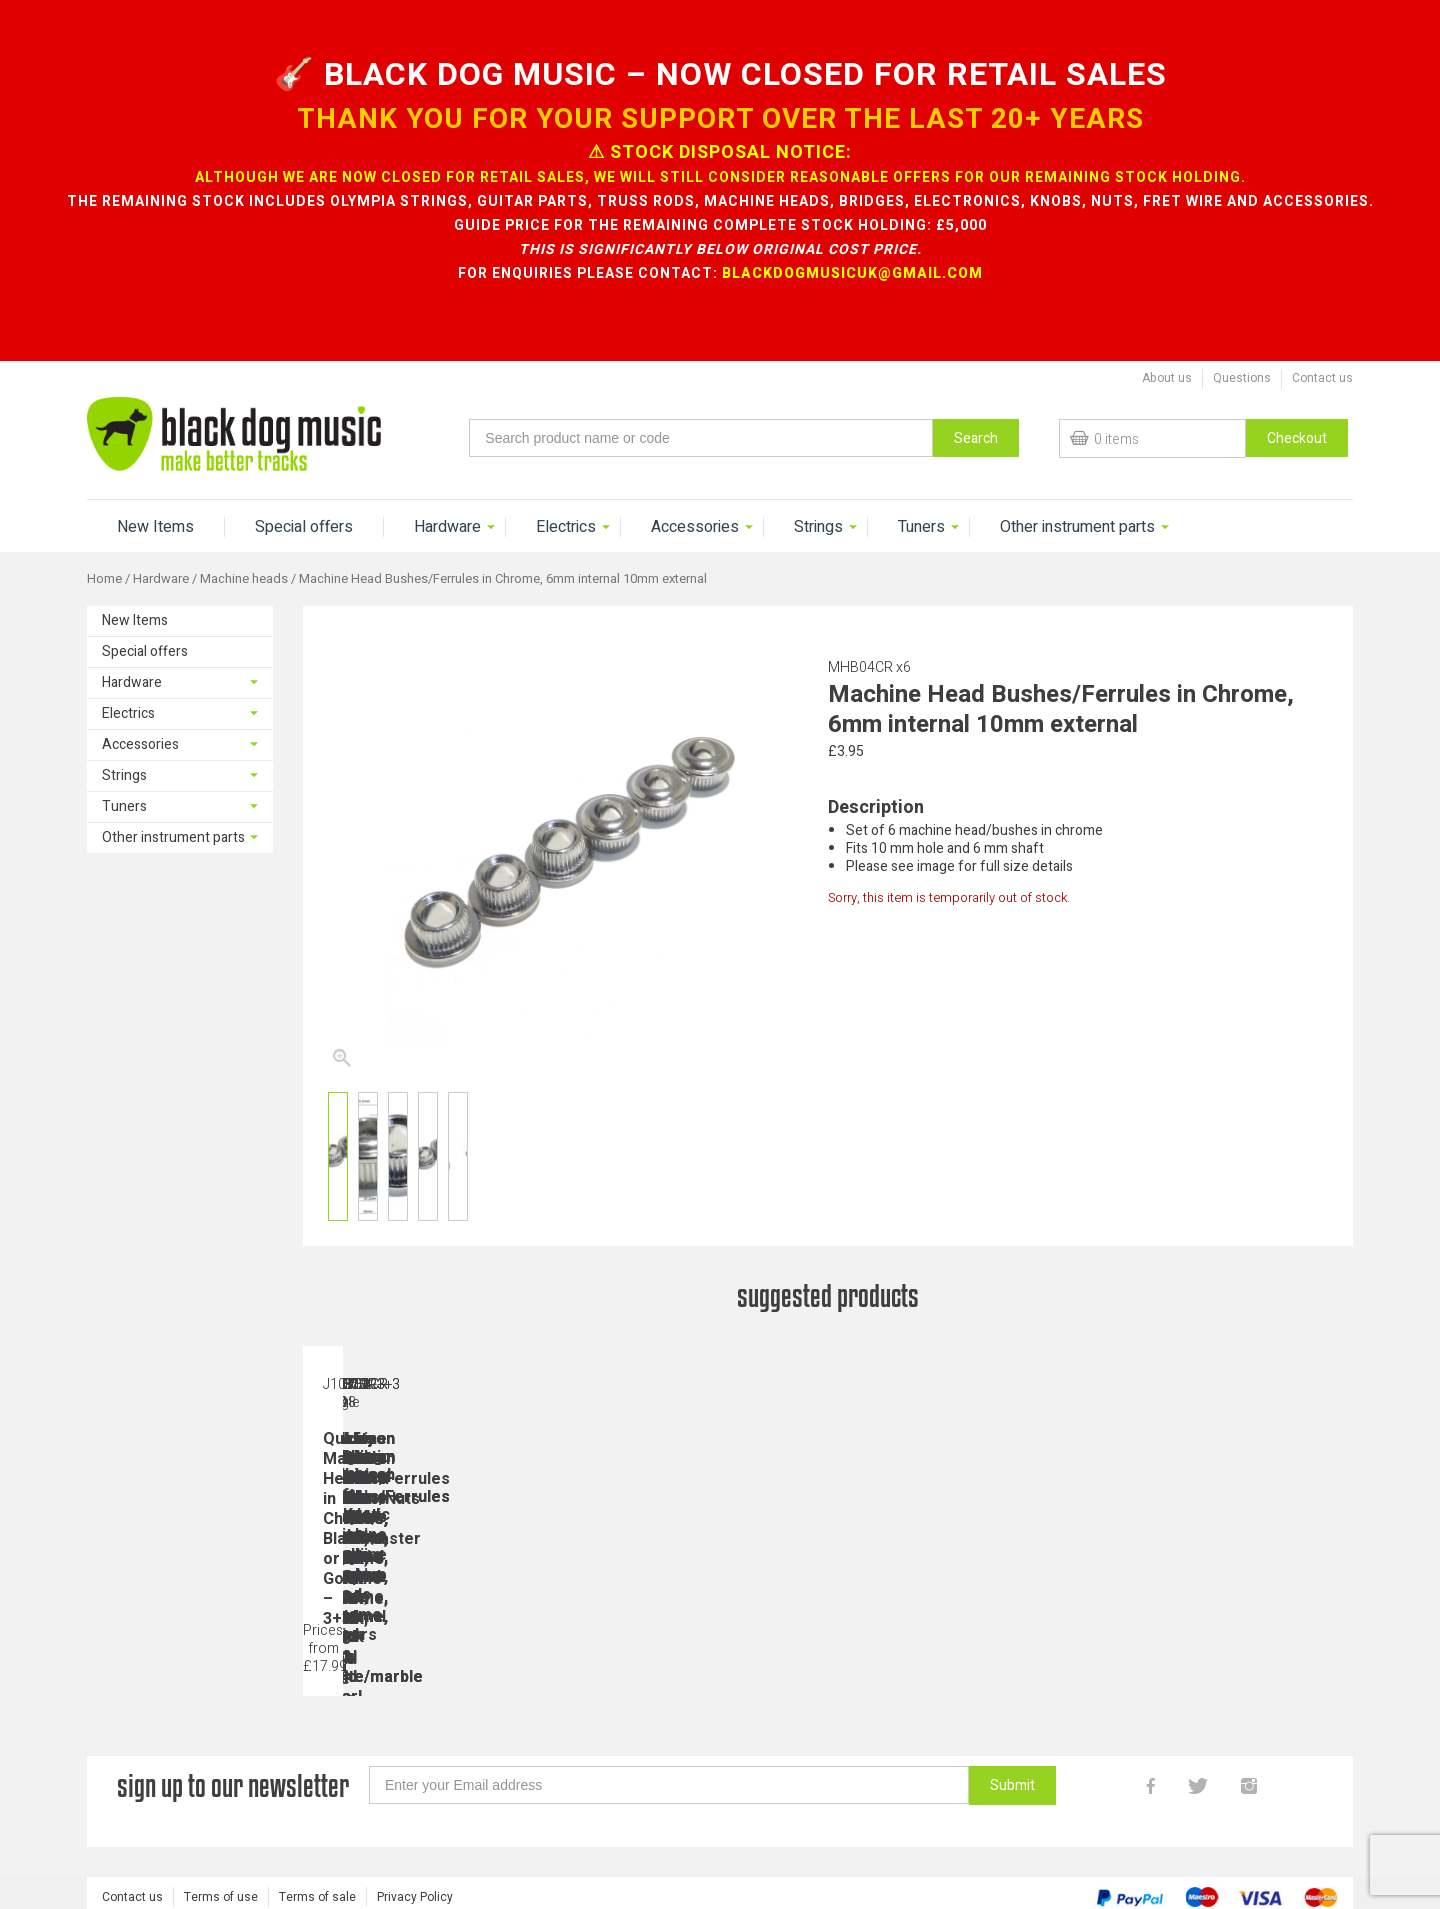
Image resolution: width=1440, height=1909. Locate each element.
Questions (1242, 378)
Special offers (304, 527)
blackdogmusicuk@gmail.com (852, 273)
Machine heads (244, 579)
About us (1167, 378)
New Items (155, 527)
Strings (818, 527)
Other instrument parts (1077, 527)
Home (104, 579)
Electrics (566, 527)
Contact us (1322, 378)
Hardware (447, 527)
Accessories (695, 527)
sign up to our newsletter (233, 1794)
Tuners (921, 527)
